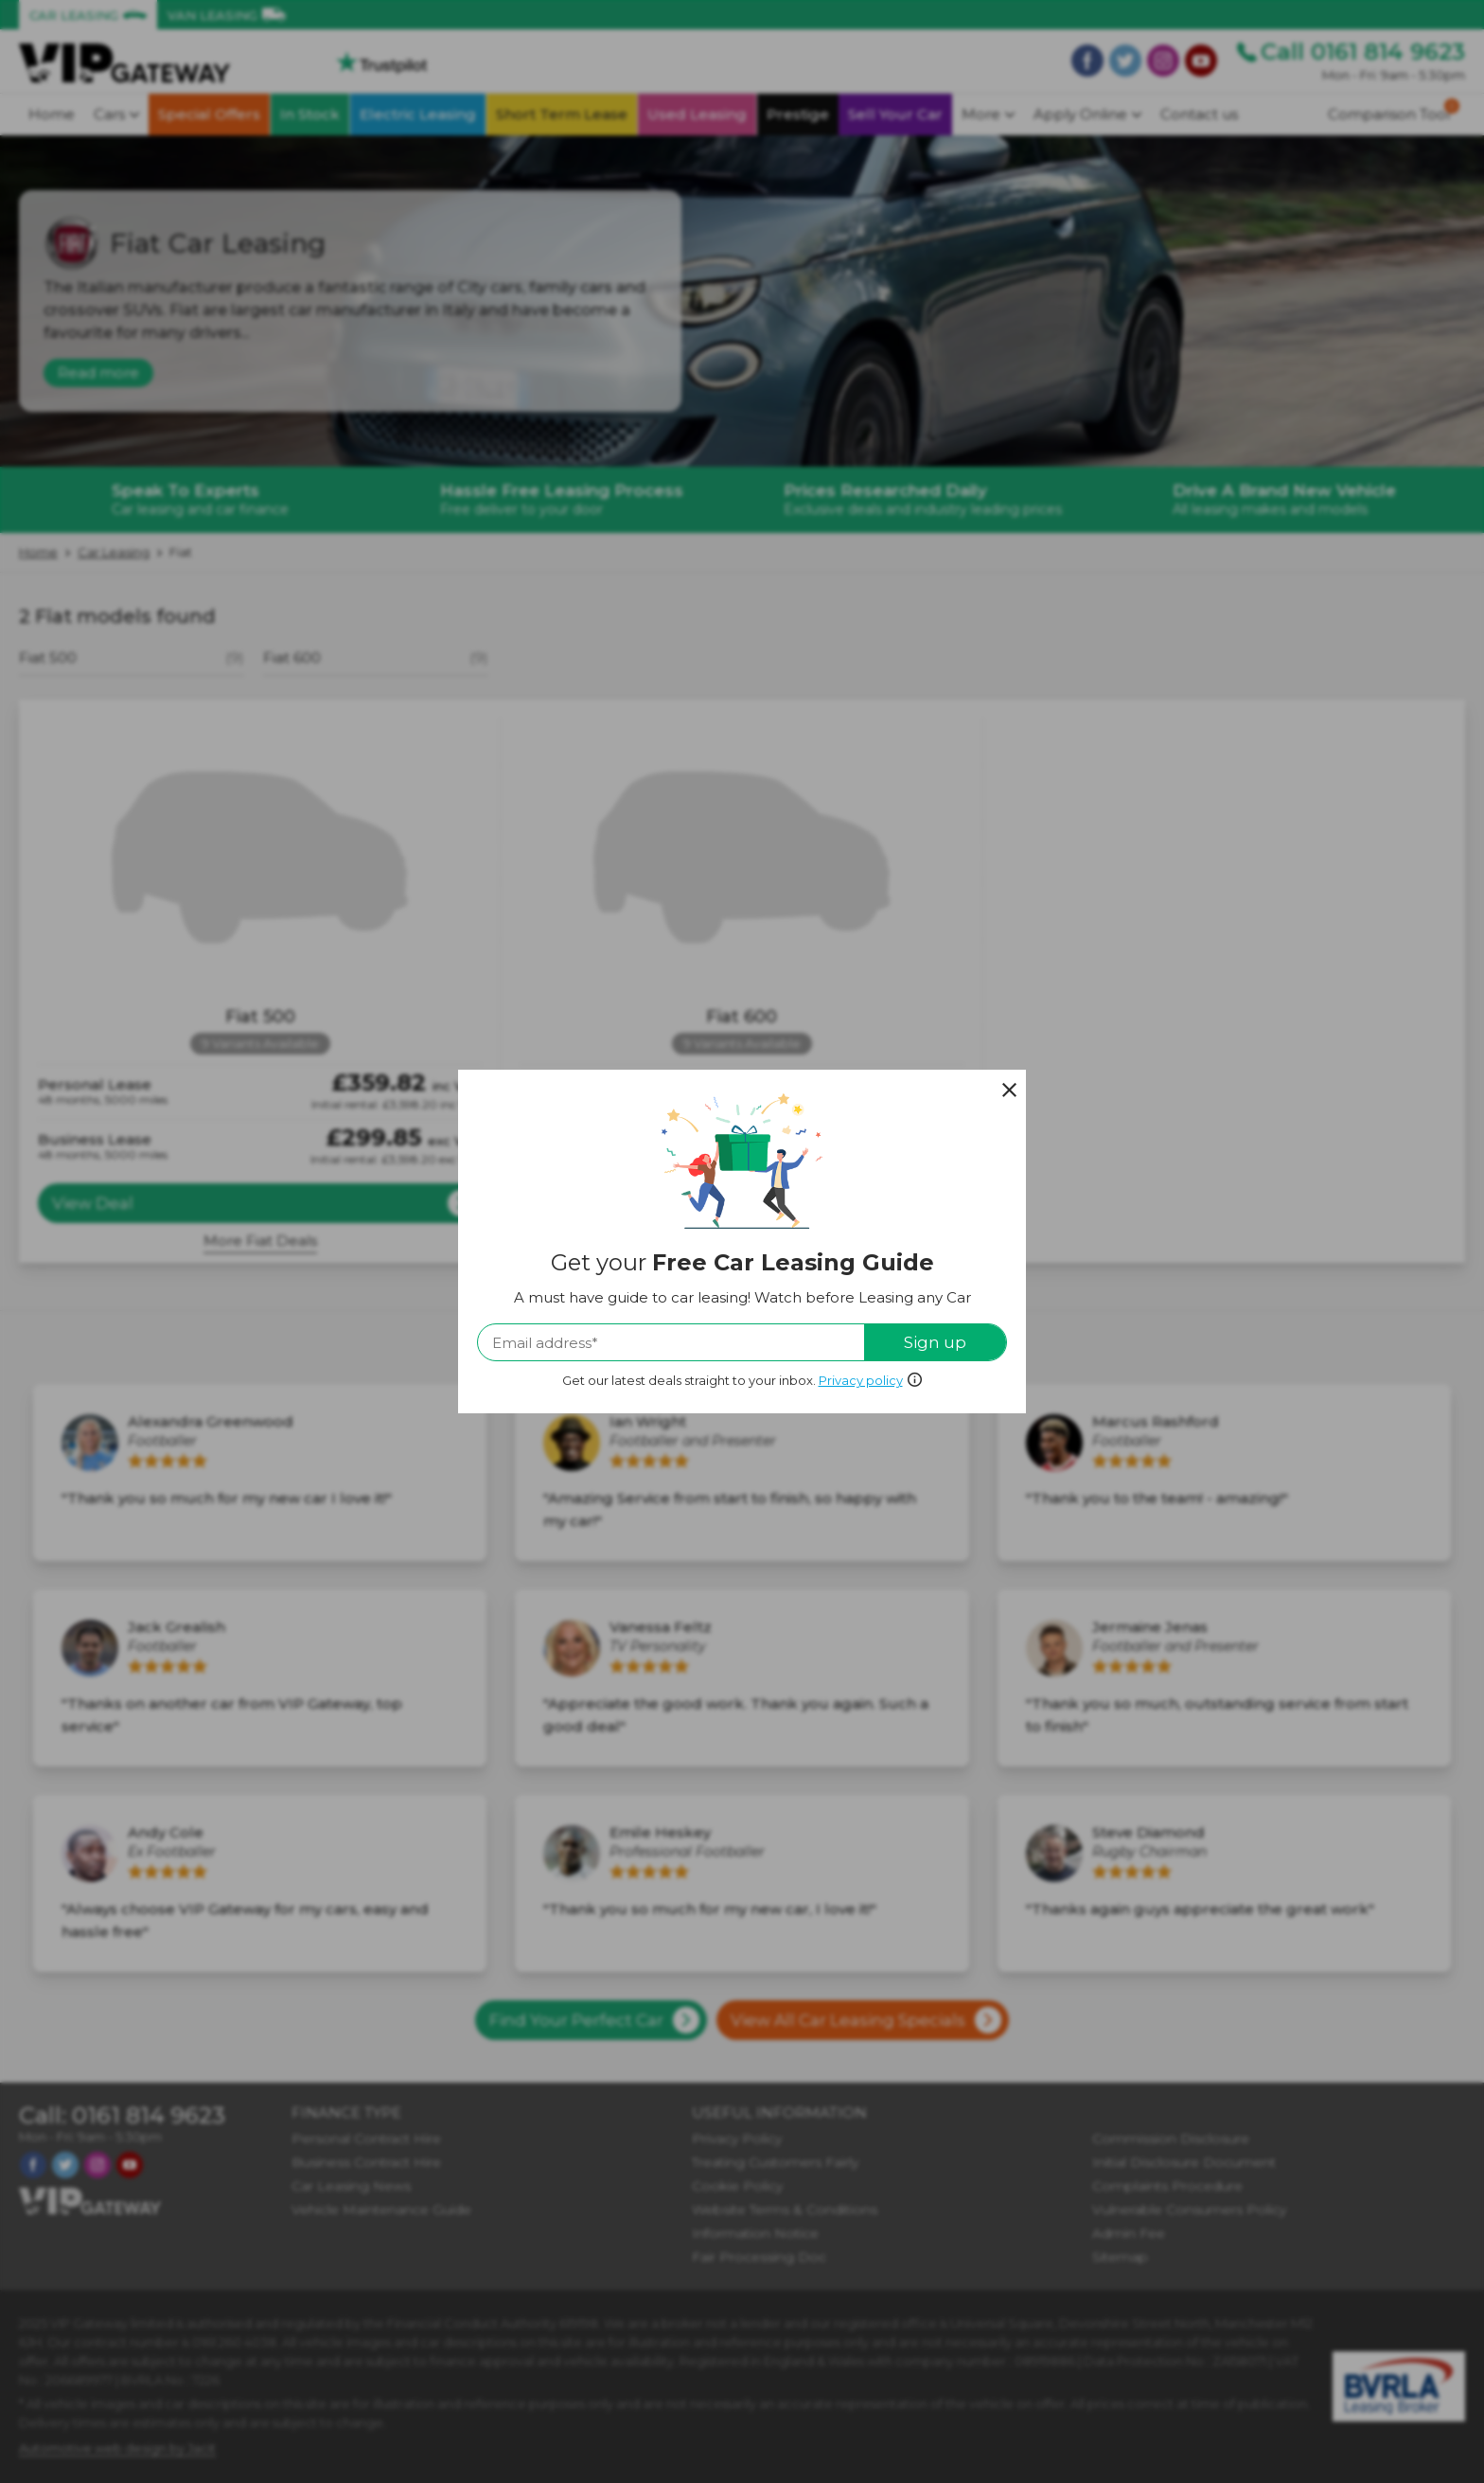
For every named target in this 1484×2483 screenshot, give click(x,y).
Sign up (935, 1342)
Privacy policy (861, 1380)
